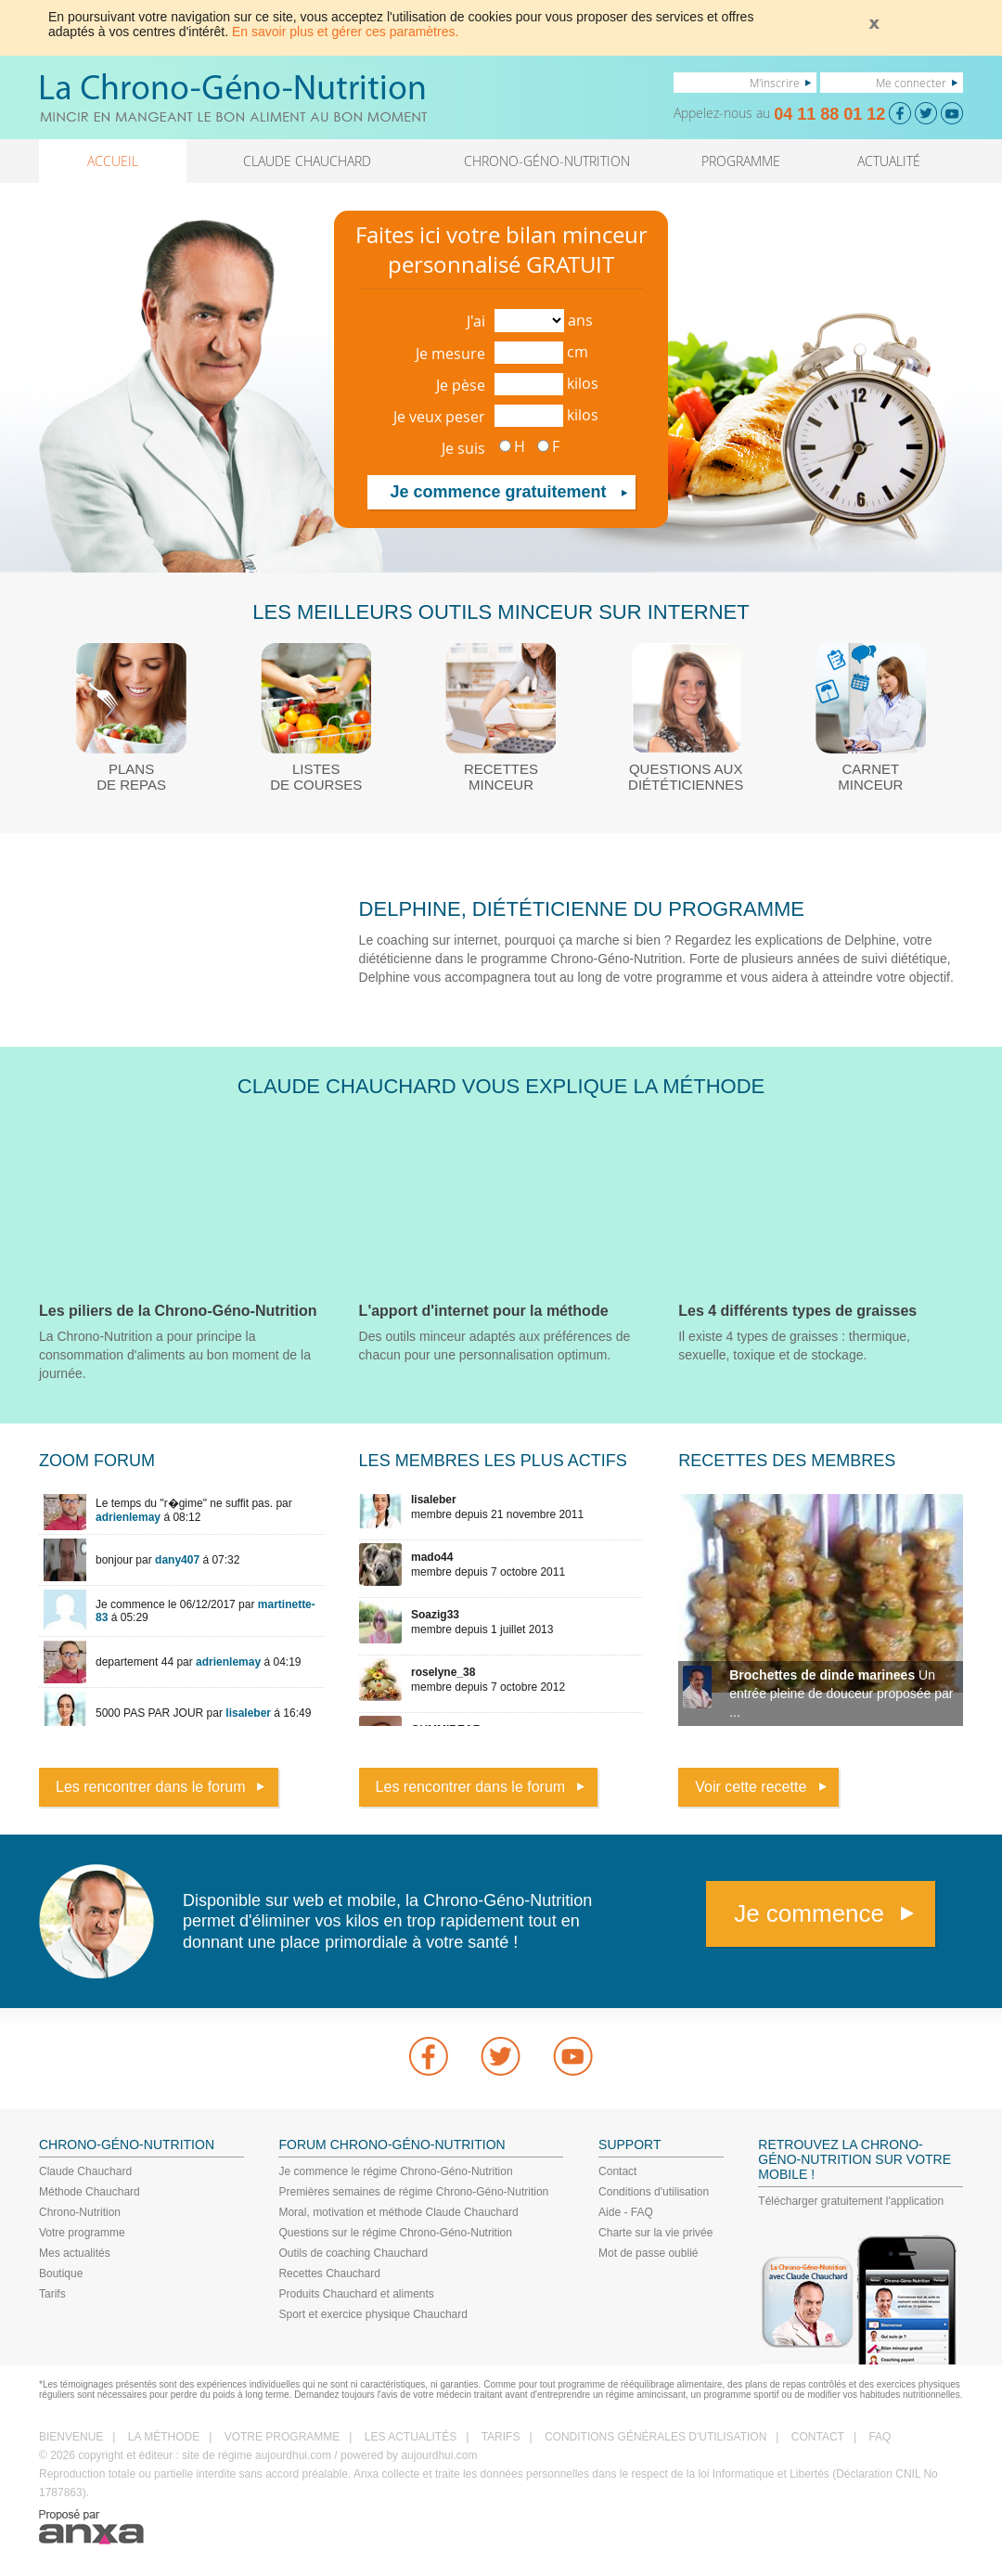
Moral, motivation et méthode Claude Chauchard (398, 2212)
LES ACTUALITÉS (410, 2436)
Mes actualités (74, 2253)
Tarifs (52, 2293)
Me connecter (911, 82)
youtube (573, 2056)
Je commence (809, 1913)
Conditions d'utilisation (653, 2191)
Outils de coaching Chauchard (353, 2253)
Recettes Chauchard (328, 2273)
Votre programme (82, 2232)
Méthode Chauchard (89, 2191)
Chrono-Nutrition (80, 2212)
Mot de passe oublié (648, 2253)
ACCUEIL (112, 161)
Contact (617, 2171)
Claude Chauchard (85, 2171)
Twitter (501, 2056)
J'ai (476, 321)
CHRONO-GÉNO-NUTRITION (547, 161)
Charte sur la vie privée (655, 2232)
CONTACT (817, 2436)
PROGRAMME (740, 161)
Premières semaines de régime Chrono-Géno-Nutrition (413, 2191)
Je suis (463, 448)
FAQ (879, 2436)
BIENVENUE (71, 2436)
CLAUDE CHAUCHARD (307, 161)
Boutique (61, 2273)
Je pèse (460, 385)
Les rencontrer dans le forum (151, 1787)
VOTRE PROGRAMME (282, 2436)
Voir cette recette (750, 1787)
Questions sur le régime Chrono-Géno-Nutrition (394, 2232)
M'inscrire (775, 82)
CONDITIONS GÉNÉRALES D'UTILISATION (655, 2436)
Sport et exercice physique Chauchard (372, 2314)
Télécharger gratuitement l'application (851, 2201)
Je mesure (450, 353)
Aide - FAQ (625, 2212)
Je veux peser (439, 416)
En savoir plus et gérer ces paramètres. (345, 31)
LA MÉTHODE (163, 2436)
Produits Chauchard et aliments (355, 2293)
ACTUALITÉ (888, 161)
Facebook (428, 2056)
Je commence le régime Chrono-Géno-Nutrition (395, 2171)
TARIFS (501, 2436)
